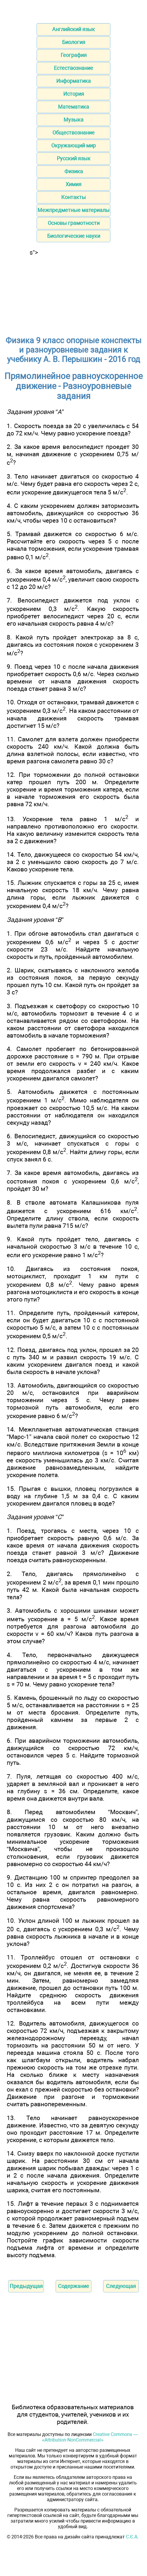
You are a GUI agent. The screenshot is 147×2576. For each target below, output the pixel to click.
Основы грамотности (74, 223)
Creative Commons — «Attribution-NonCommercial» (90, 2437)
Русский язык (73, 158)
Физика (73, 171)
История (73, 94)
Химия (73, 184)
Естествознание (73, 68)
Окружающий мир (73, 145)
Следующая (121, 2286)
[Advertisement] (73, 292)
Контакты (73, 197)
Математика (73, 107)
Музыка (73, 120)
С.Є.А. (132, 2537)
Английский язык (73, 29)
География (74, 55)
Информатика (73, 81)
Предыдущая (26, 2286)
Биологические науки (73, 236)
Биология (73, 42)
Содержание (73, 2286)
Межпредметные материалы (73, 210)
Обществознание (73, 132)
